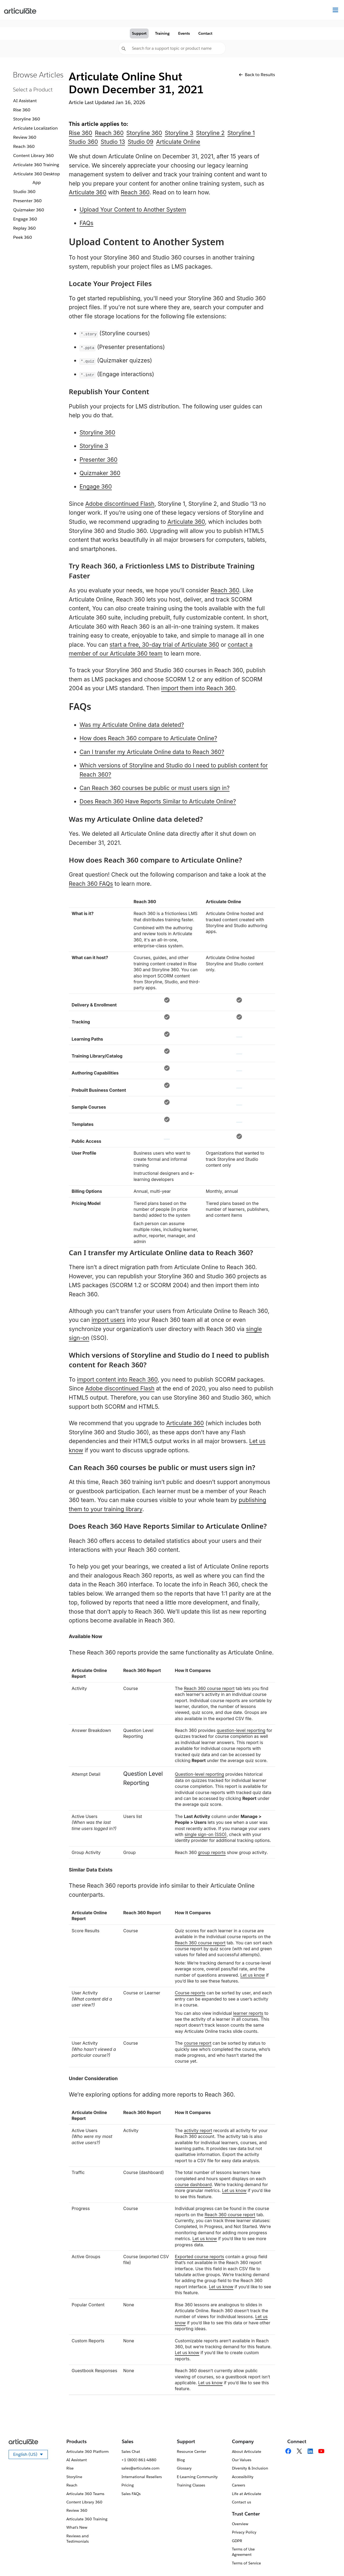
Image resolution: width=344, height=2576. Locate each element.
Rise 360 (21, 110)
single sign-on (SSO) (206, 1834)
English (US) (30, 2455)
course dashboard (193, 2184)
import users (108, 1320)
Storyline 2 (210, 133)
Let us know (252, 1975)
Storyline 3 (179, 133)
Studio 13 (113, 141)
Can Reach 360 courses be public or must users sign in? (155, 788)
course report (197, 2043)
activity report (198, 2130)
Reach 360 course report (209, 1688)
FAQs (86, 223)
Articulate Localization (35, 128)
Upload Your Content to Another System (133, 209)
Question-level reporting (199, 1774)
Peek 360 (22, 237)
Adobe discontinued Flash (120, 503)
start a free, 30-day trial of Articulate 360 (164, 644)
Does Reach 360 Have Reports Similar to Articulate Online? (158, 801)
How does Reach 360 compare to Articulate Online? (148, 738)
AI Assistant (25, 101)
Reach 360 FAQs (91, 883)
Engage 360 (25, 219)
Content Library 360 (33, 155)
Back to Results (257, 74)
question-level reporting (241, 1730)
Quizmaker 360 (28, 210)
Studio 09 (140, 141)
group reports (212, 1852)
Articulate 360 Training (36, 165)
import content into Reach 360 (117, 1379)
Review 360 (24, 137)
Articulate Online (178, 141)
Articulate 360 (87, 192)
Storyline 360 (26, 119)
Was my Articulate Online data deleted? (132, 724)
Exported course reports (199, 2256)
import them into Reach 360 (198, 688)
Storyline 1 (241, 133)
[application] (329, 2561)
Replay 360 (24, 228)
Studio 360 (24, 191)
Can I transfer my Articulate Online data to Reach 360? (152, 752)
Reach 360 (24, 146)
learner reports (248, 2013)
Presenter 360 (27, 201)
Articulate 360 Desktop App (36, 178)
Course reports (190, 1992)
